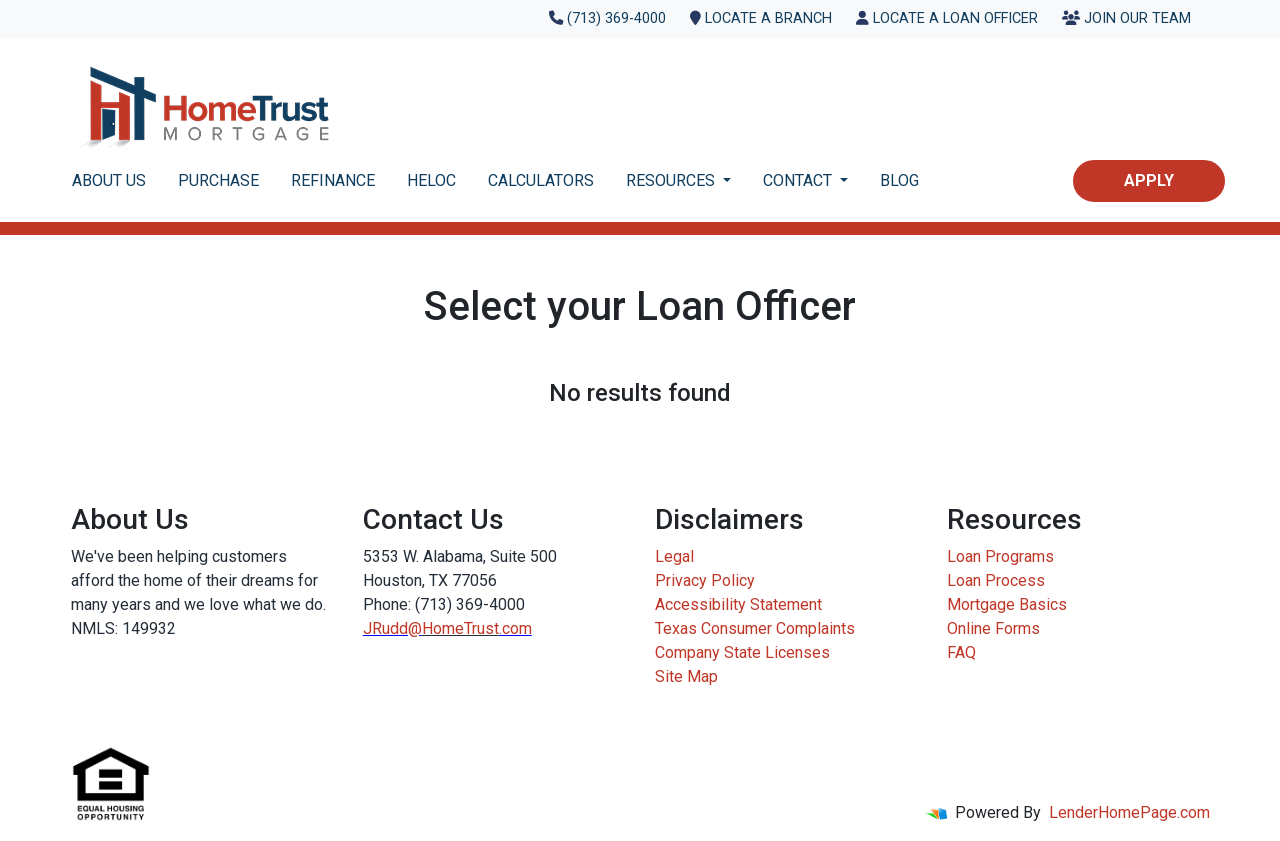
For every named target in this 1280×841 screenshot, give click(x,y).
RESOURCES (672, 180)
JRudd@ (392, 628)
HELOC (431, 180)
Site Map (686, 676)
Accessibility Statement (738, 604)
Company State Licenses (742, 652)
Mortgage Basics (1007, 604)
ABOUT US (109, 180)
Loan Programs (1000, 556)
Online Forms (993, 628)
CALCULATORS (541, 180)
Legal (674, 556)
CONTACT (799, 180)
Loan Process (996, 580)
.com (515, 628)
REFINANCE (333, 180)
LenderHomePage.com (1129, 812)
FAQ (961, 652)
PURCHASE (218, 180)
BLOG (899, 180)
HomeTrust (460, 628)
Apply (1149, 180)
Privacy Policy (705, 580)
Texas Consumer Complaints (755, 628)
